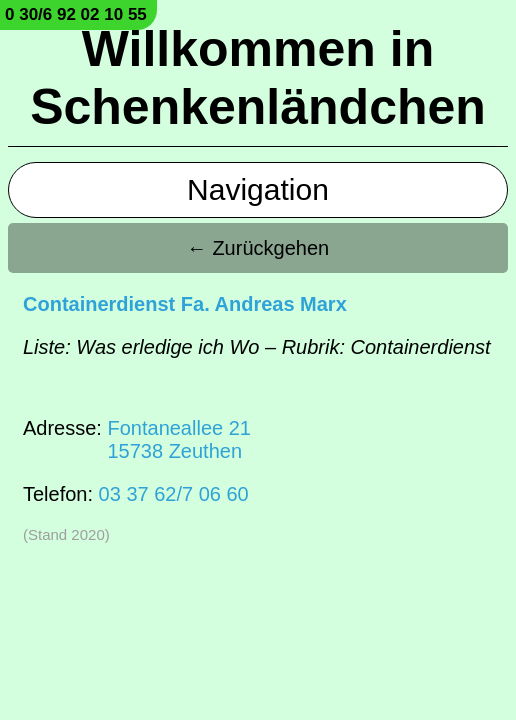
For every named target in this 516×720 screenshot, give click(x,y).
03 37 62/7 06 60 (174, 494)
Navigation (258, 189)
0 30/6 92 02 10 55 (76, 14)
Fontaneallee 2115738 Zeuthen (178, 439)
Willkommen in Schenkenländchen (258, 78)
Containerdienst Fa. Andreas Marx (185, 304)
